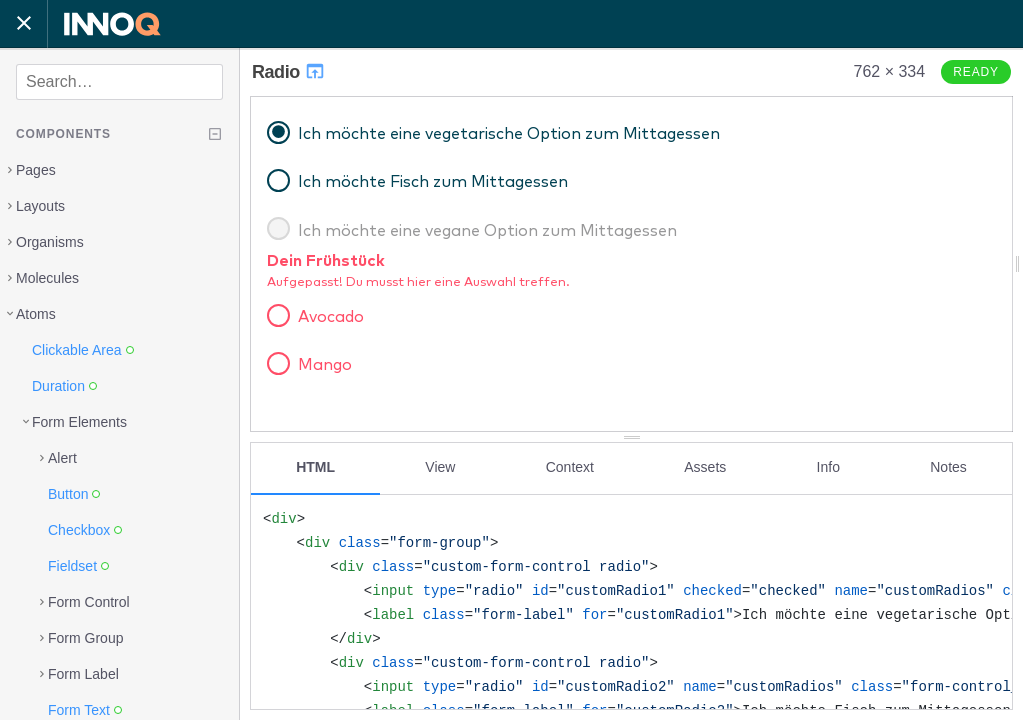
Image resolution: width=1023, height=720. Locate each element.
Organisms (50, 242)
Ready (976, 72)
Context (570, 467)
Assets (705, 467)
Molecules (47, 278)
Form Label (83, 674)
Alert (62, 458)
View (440, 467)
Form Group (85, 638)
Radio (289, 72)
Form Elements (79, 422)
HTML (315, 467)
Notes (948, 467)
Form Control (89, 602)
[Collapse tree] (215, 134)
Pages (36, 170)
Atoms (36, 314)
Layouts (40, 206)
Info (828, 467)
